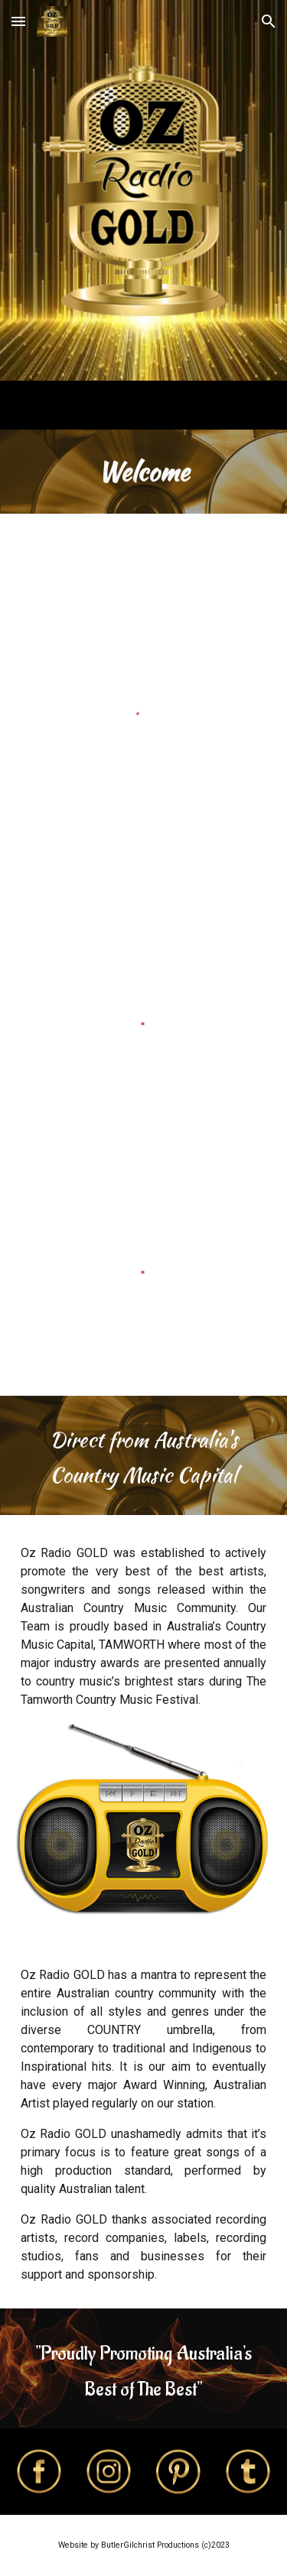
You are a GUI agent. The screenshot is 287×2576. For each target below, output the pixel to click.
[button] (18, 21)
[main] (144, 471)
